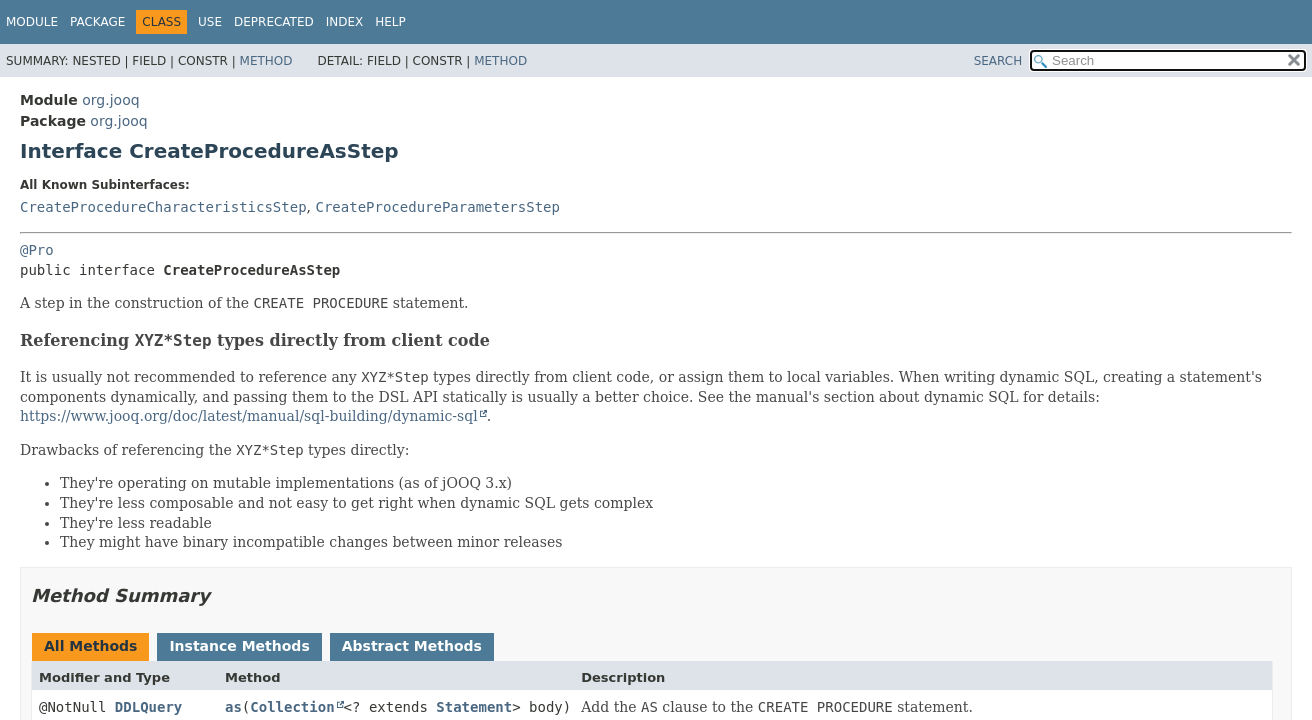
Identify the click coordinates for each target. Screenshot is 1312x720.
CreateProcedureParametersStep (437, 207)
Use (210, 22)
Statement (474, 707)
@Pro (37, 250)
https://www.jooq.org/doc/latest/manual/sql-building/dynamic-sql (249, 416)
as (233, 707)
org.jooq (110, 100)
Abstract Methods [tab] (412, 646)
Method (266, 61)
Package (97, 22)
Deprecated (274, 22)
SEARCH (998, 61)
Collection (292, 707)
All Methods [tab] (90, 646)
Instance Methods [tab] (239, 646)
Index (345, 22)
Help (390, 22)
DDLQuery (148, 707)
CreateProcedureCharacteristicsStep (163, 207)
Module (32, 22)
